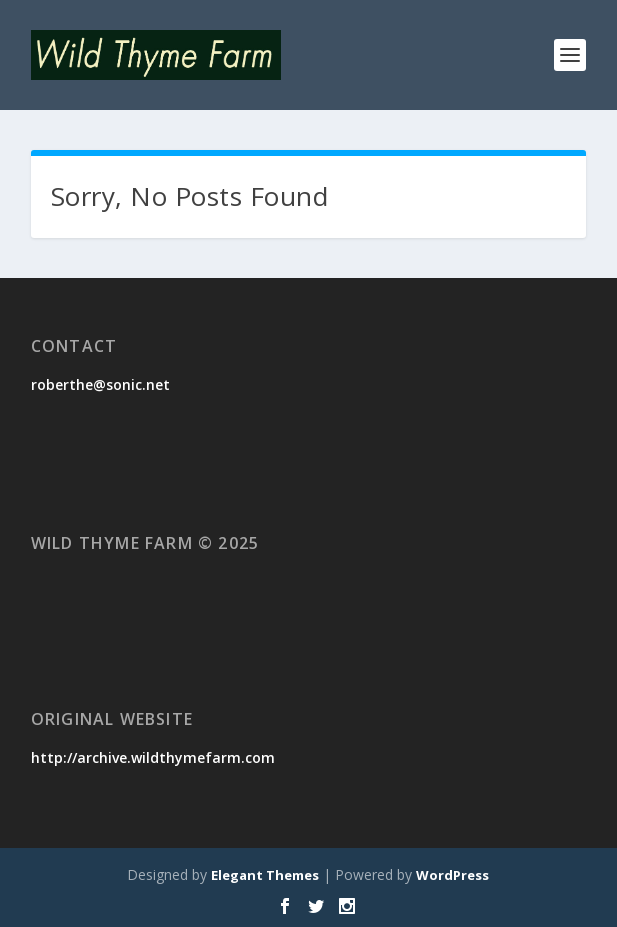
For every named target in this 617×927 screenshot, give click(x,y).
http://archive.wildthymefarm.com (153, 757)
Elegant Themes (265, 875)
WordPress (452, 875)
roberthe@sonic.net (100, 384)
